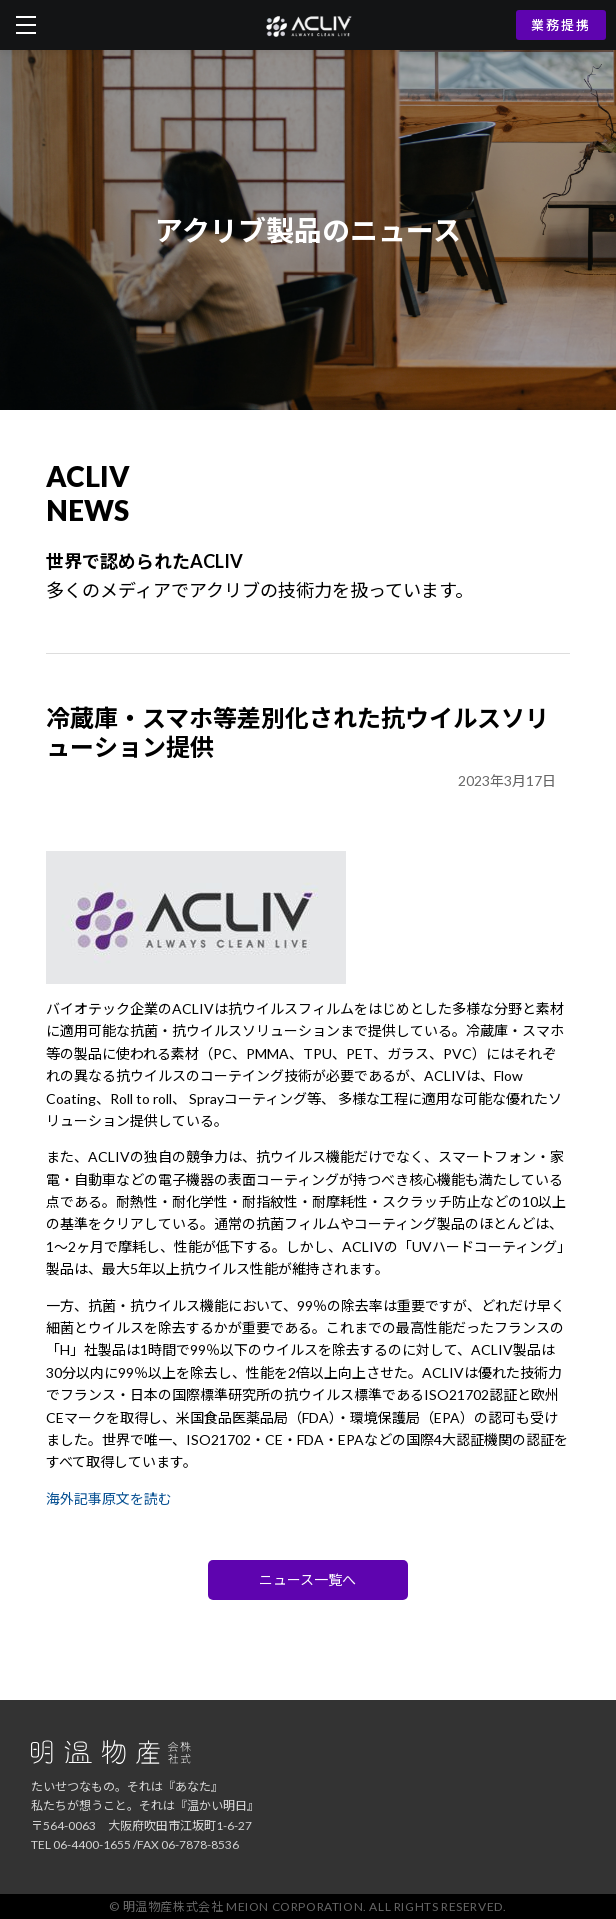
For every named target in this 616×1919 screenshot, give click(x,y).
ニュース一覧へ (307, 1579)
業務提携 (561, 25)
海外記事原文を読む (109, 1498)
